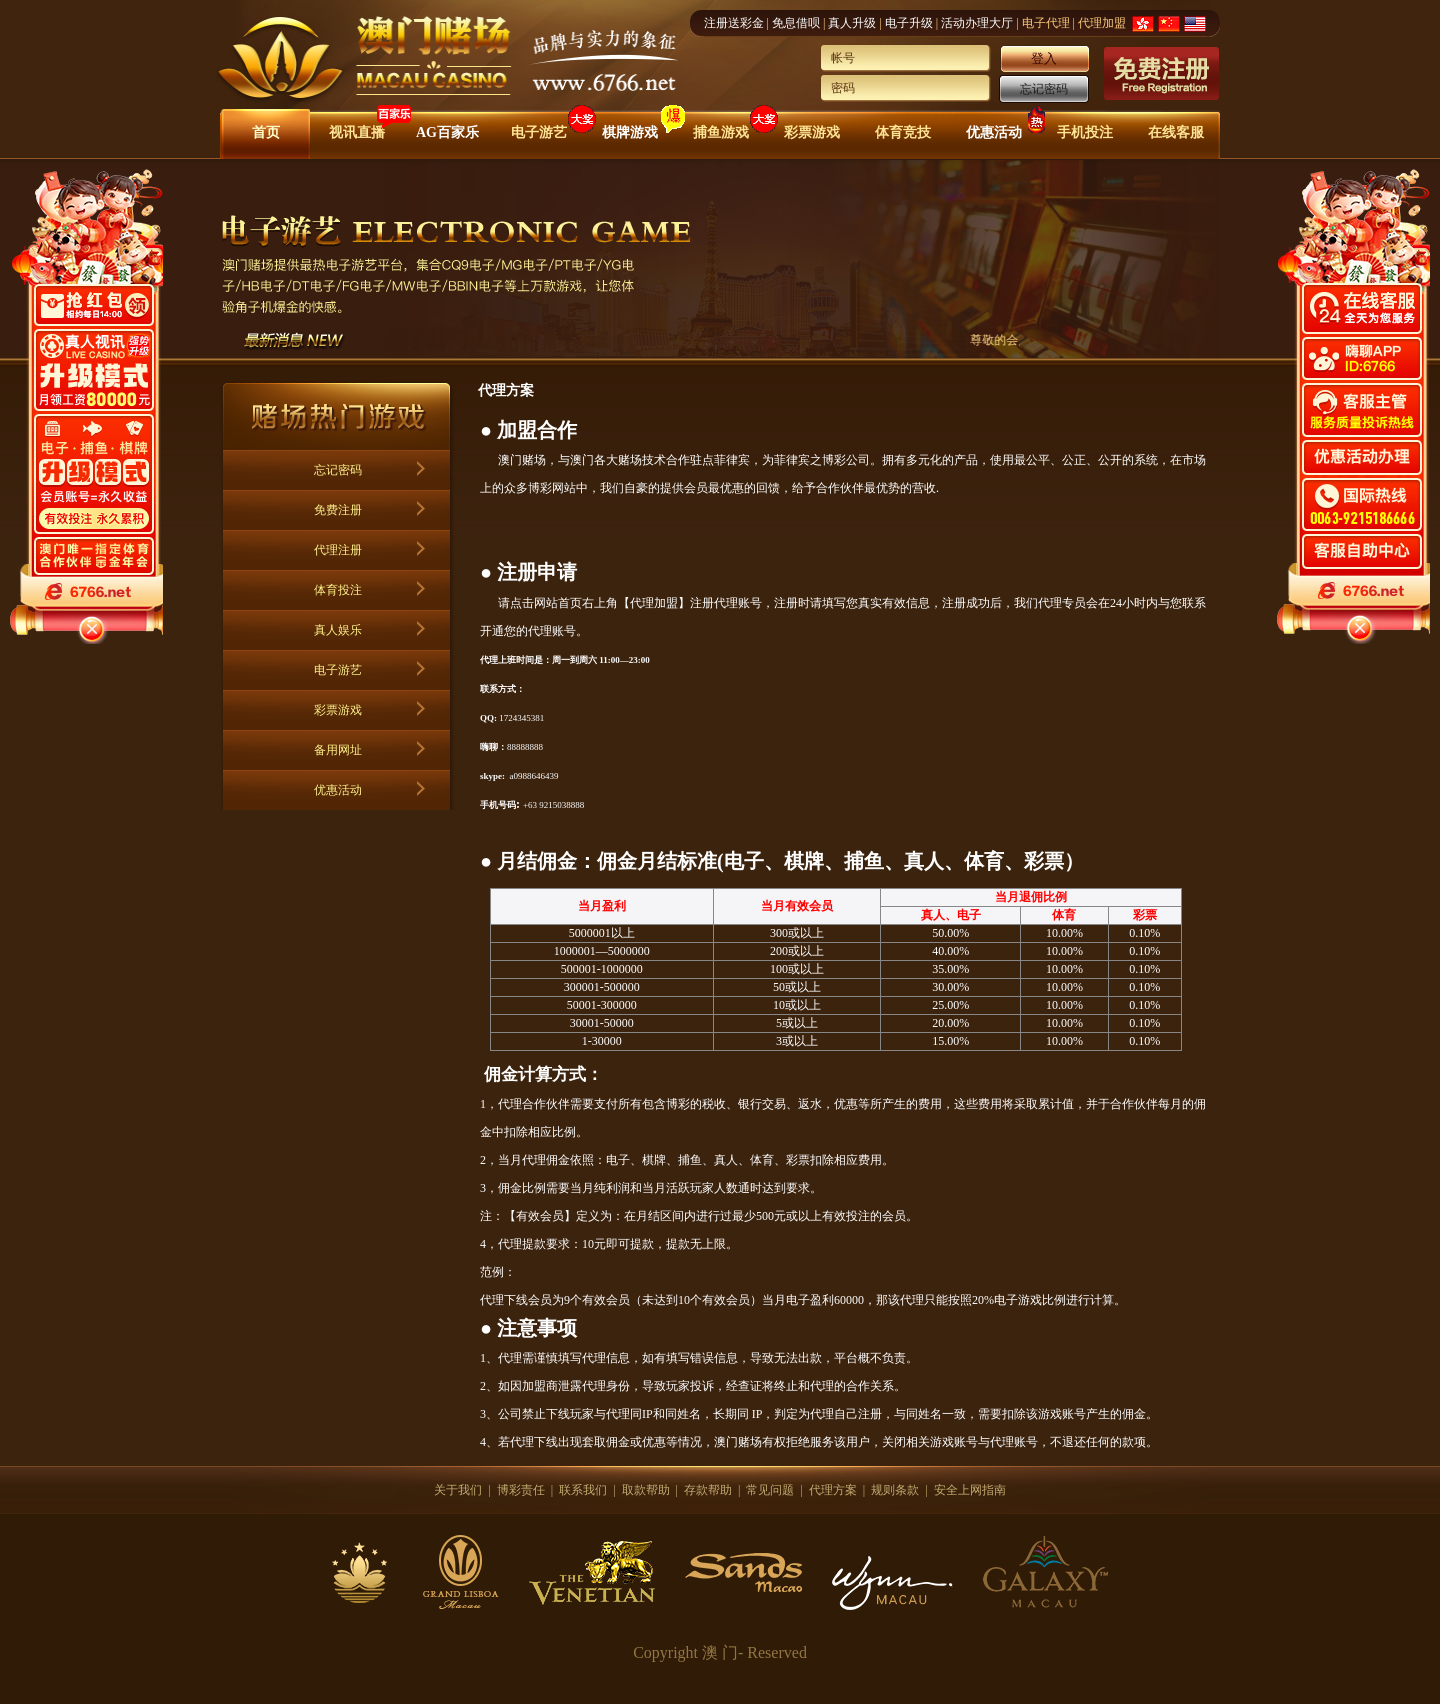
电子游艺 (539, 132)
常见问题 (770, 1490)
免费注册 (338, 510)
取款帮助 (646, 1490)
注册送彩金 (734, 23)
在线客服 (1176, 132)
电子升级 (909, 23)
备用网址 (338, 750)
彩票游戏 (812, 132)
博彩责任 (521, 1490)
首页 (266, 132)
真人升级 (852, 23)
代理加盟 (1102, 23)
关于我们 (458, 1490)
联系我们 (583, 1490)
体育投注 (338, 590)
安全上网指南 (970, 1490)
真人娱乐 (338, 630)
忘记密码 (1044, 89)
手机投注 (1085, 132)
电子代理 (1046, 23)
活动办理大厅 (977, 23)
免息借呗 (796, 23)
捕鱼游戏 (721, 132)
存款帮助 (708, 1490)
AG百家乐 (447, 132)
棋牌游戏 (630, 132)
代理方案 (833, 1490)
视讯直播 (357, 132)
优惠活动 (994, 132)
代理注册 (338, 550)
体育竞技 (903, 132)
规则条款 (895, 1490)
